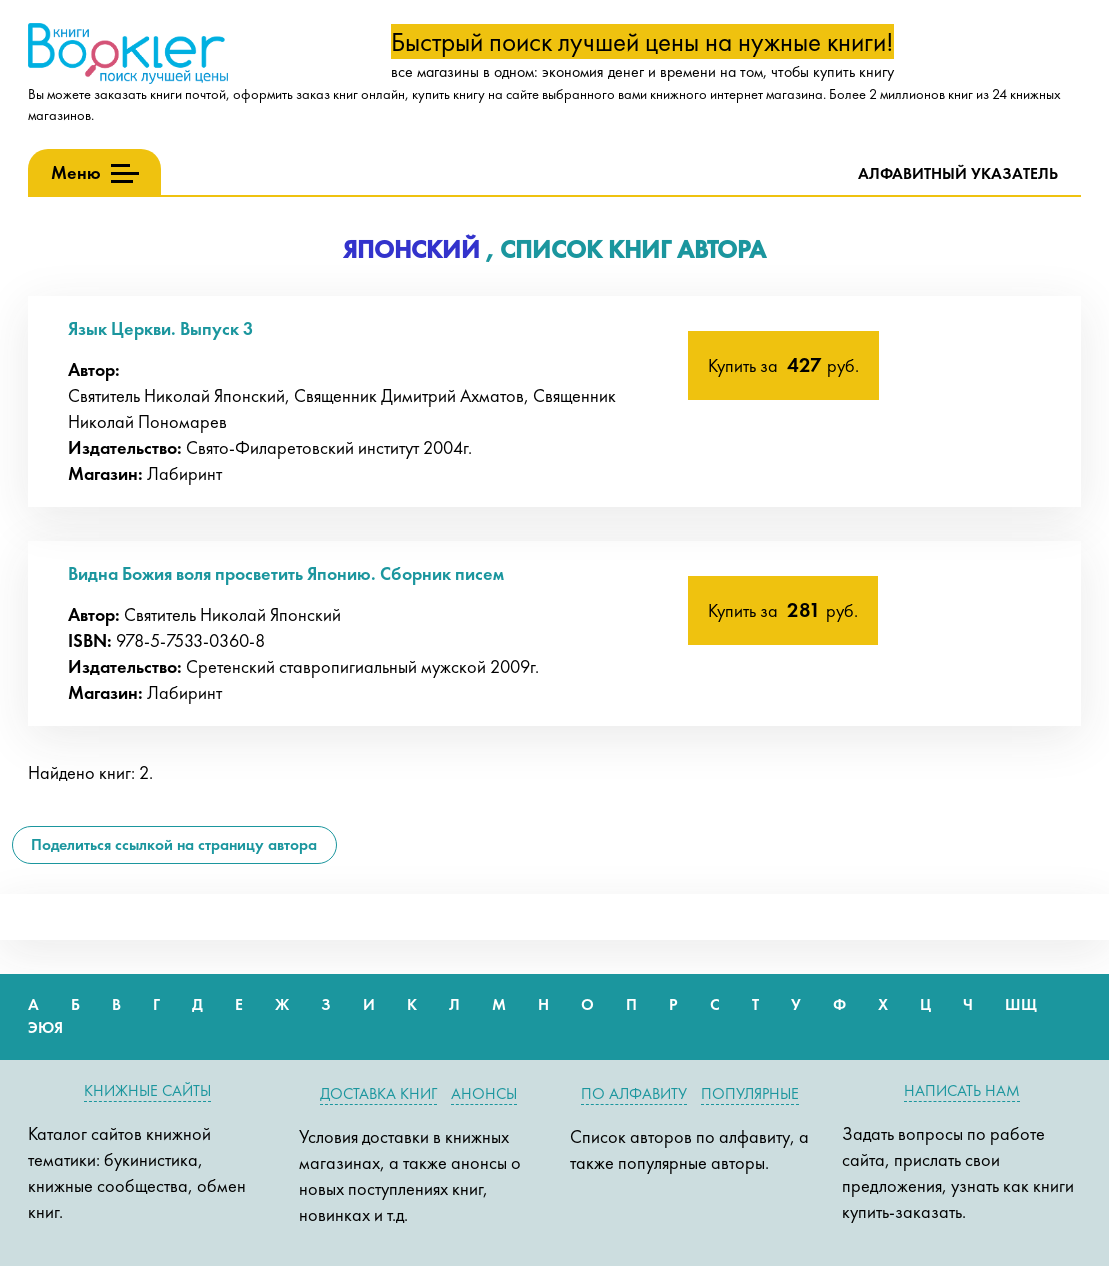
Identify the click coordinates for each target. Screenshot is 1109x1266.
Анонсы (484, 1093)
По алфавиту (634, 1093)
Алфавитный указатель (958, 173)
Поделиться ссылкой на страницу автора (174, 844)
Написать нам (962, 1090)
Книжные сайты (147, 1090)
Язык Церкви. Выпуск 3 (160, 328)
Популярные (750, 1093)
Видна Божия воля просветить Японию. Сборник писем (286, 573)
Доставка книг (378, 1093)
